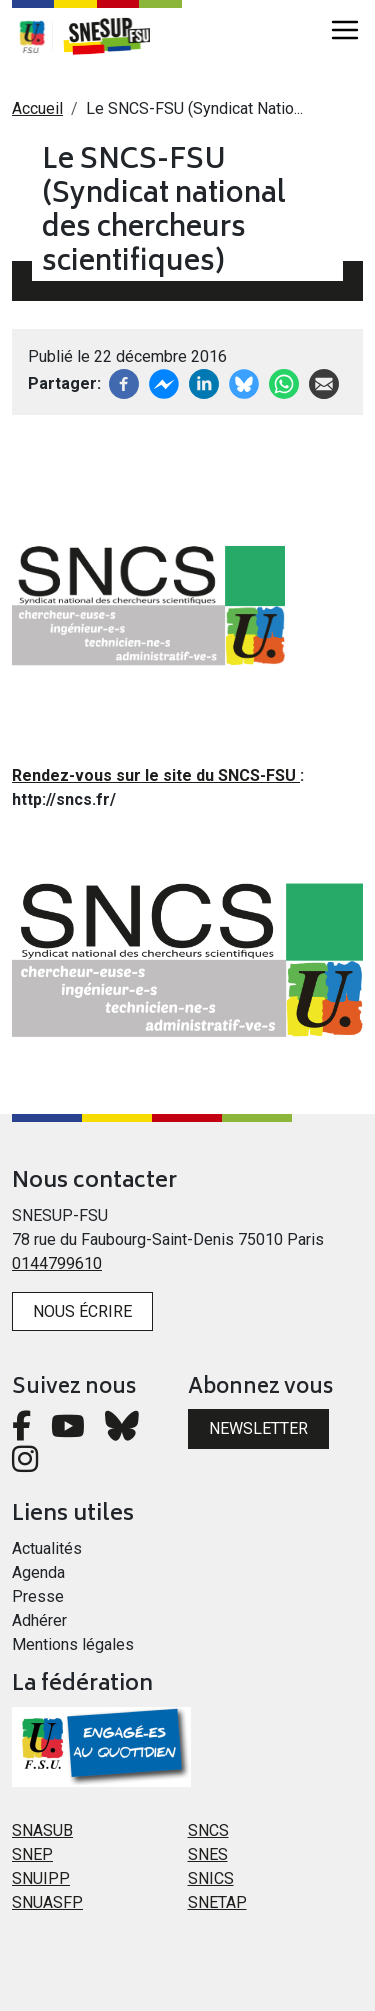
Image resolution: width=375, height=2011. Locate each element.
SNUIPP (41, 1878)
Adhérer (39, 1620)
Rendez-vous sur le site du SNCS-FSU (156, 775)
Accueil (37, 108)
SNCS (208, 1830)
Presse (38, 1596)
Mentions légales (73, 1644)
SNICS (211, 1878)
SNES (208, 1854)
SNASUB (42, 1830)
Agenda (38, 1572)
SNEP (32, 1854)
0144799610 (57, 1263)
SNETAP (217, 1902)
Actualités (47, 1548)
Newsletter (258, 1428)
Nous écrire (82, 1311)
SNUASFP (47, 1902)
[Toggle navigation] (345, 30)
